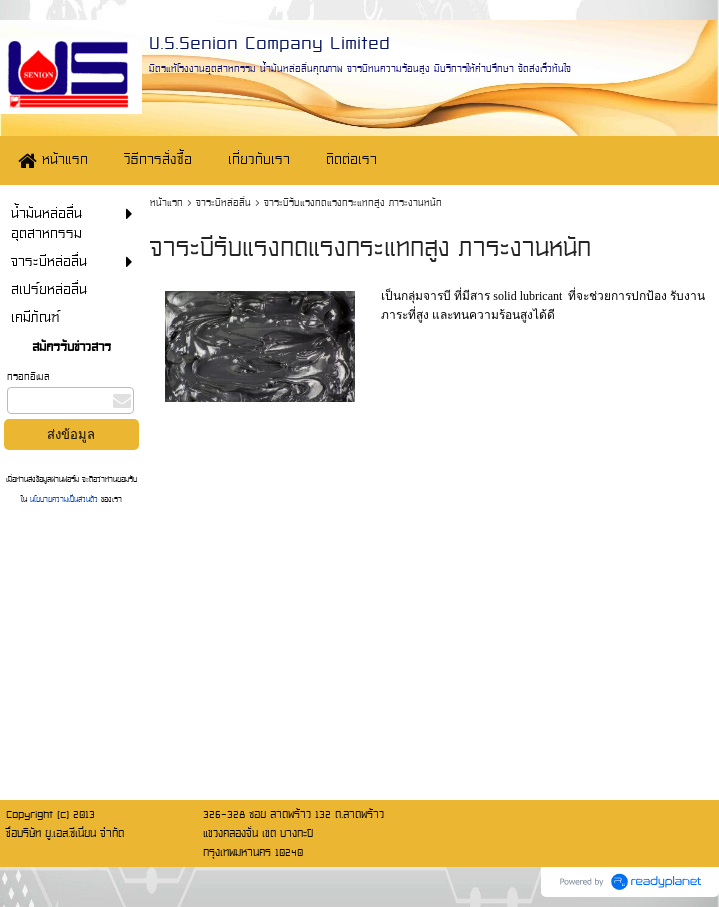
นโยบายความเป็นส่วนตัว (64, 499)
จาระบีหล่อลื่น (223, 202)
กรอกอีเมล (28, 376)
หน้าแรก (166, 202)
